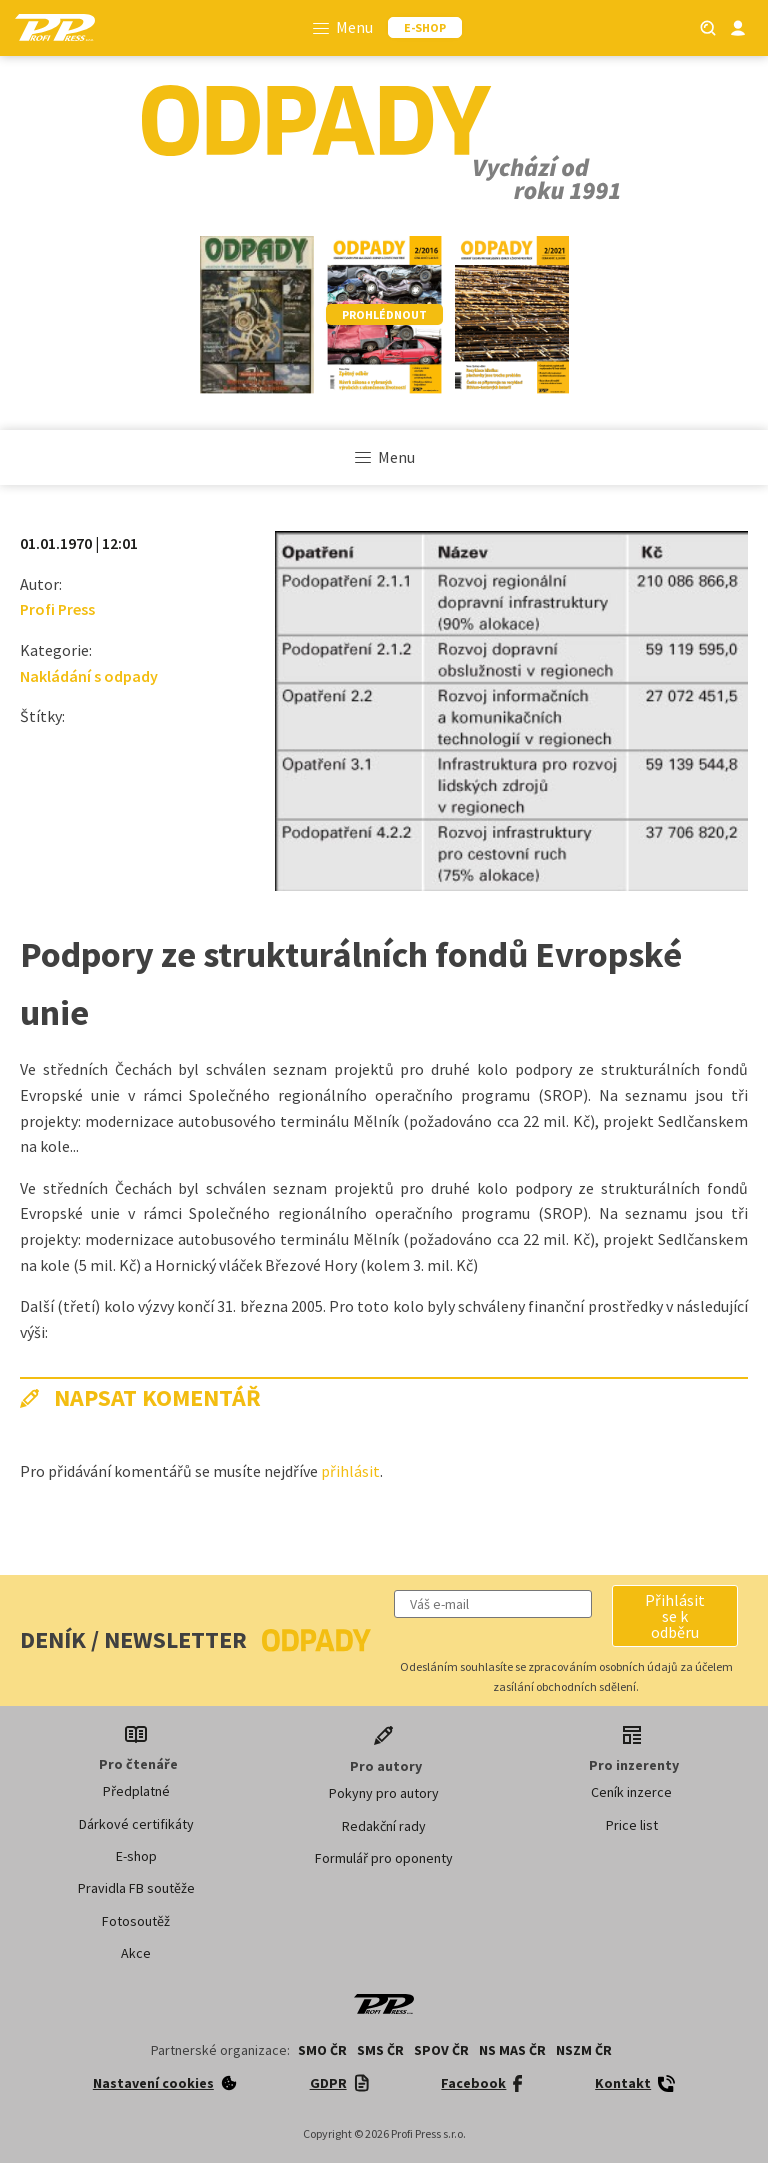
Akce (136, 1953)
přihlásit (350, 1471)
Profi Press (57, 609)
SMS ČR (380, 2050)
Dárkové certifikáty (136, 1824)
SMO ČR (322, 2050)
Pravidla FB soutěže (136, 1888)
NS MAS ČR (512, 2050)
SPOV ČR (441, 2050)
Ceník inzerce (631, 1792)
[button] (675, 1616)
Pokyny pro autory (384, 1793)
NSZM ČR (584, 2050)
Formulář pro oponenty (384, 1858)
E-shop (136, 1856)
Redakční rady (384, 1826)
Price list (632, 1825)
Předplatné (136, 1791)
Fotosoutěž (136, 1921)
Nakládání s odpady (89, 676)
